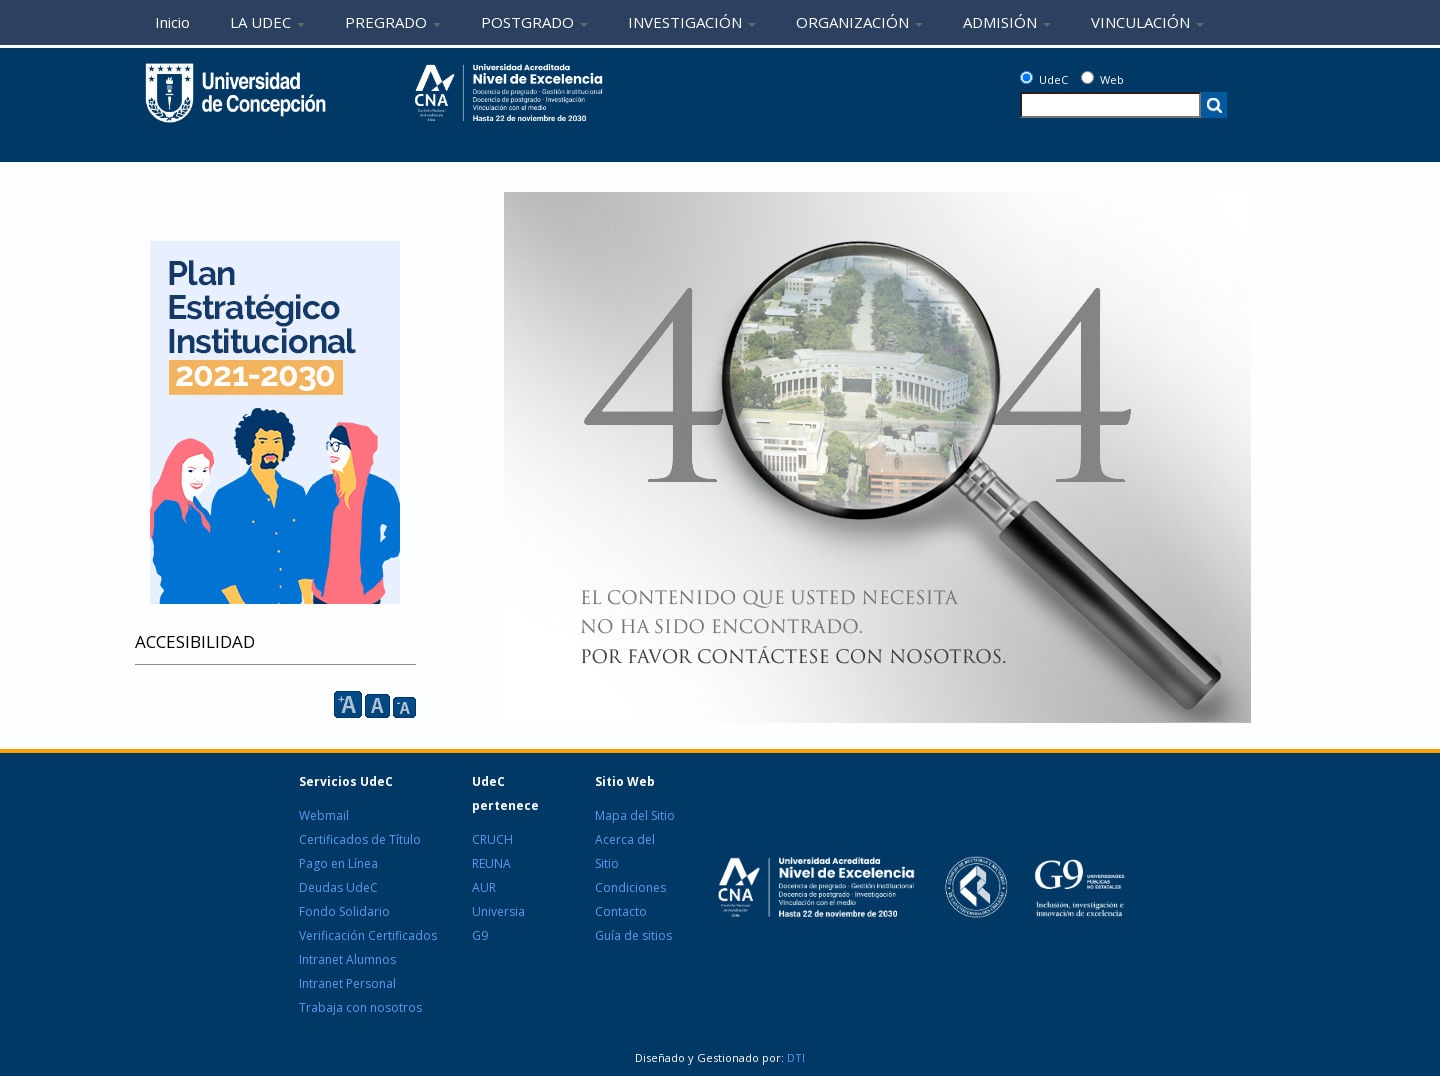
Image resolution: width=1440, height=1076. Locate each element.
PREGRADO (393, 22)
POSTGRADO (534, 22)
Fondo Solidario (344, 911)
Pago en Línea (338, 863)
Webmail (324, 815)
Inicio (172, 22)
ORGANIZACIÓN (859, 22)
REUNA (491, 863)
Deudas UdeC (338, 887)
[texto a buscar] (1110, 105)
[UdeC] (1026, 77)
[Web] (1087, 77)
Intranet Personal (347, 983)
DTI (794, 1057)
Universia (498, 911)
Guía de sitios (633, 935)
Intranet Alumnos (347, 959)
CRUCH (492, 839)
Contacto (621, 911)
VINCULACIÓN (1147, 22)
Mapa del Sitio (635, 815)
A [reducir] (404, 707)
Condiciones (630, 887)
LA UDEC (267, 22)
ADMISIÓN (1007, 22)
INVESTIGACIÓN (692, 22)
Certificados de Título (360, 839)
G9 (480, 935)
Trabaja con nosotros (360, 1007)
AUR (484, 887)
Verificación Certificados (368, 935)
